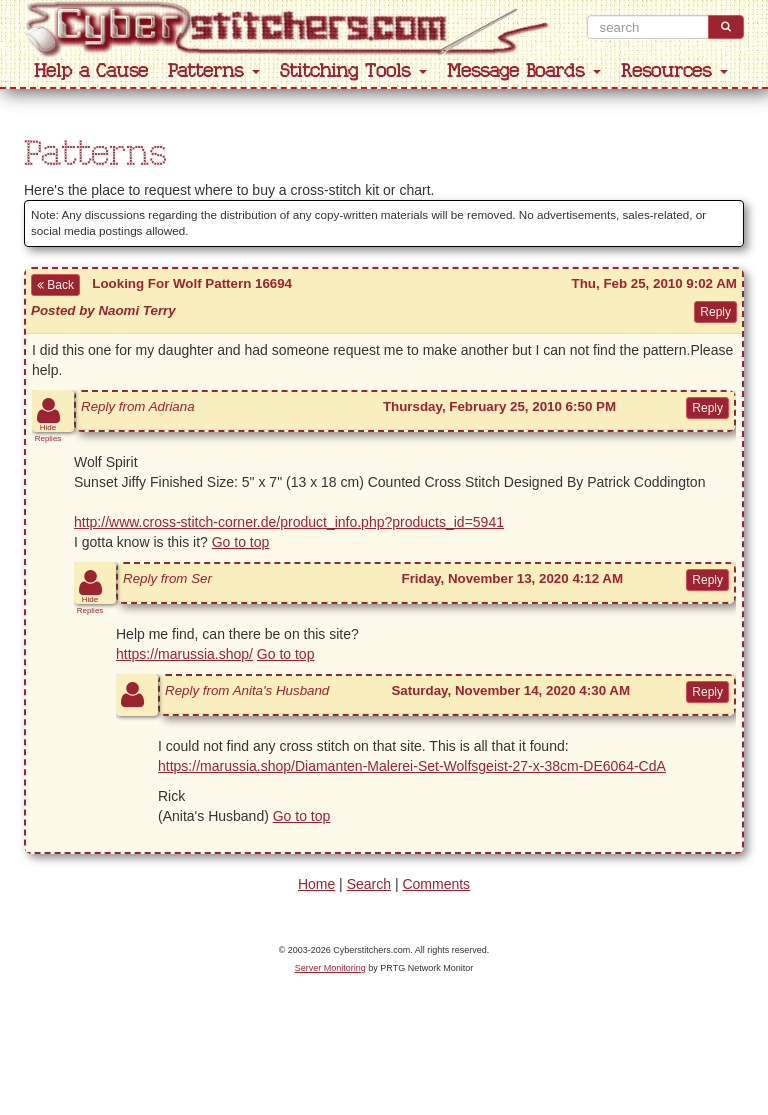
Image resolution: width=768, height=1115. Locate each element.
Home (316, 884)
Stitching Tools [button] (353, 71)
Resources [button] (674, 71)
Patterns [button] (214, 71)
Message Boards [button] (524, 71)
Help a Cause (91, 71)
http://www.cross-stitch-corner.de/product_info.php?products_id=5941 (289, 522)
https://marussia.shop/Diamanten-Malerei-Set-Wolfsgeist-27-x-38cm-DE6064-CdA (412, 766)
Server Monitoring (330, 968)
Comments (436, 884)
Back (55, 285)
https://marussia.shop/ (184, 654)
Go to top (241, 542)
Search (369, 884)
